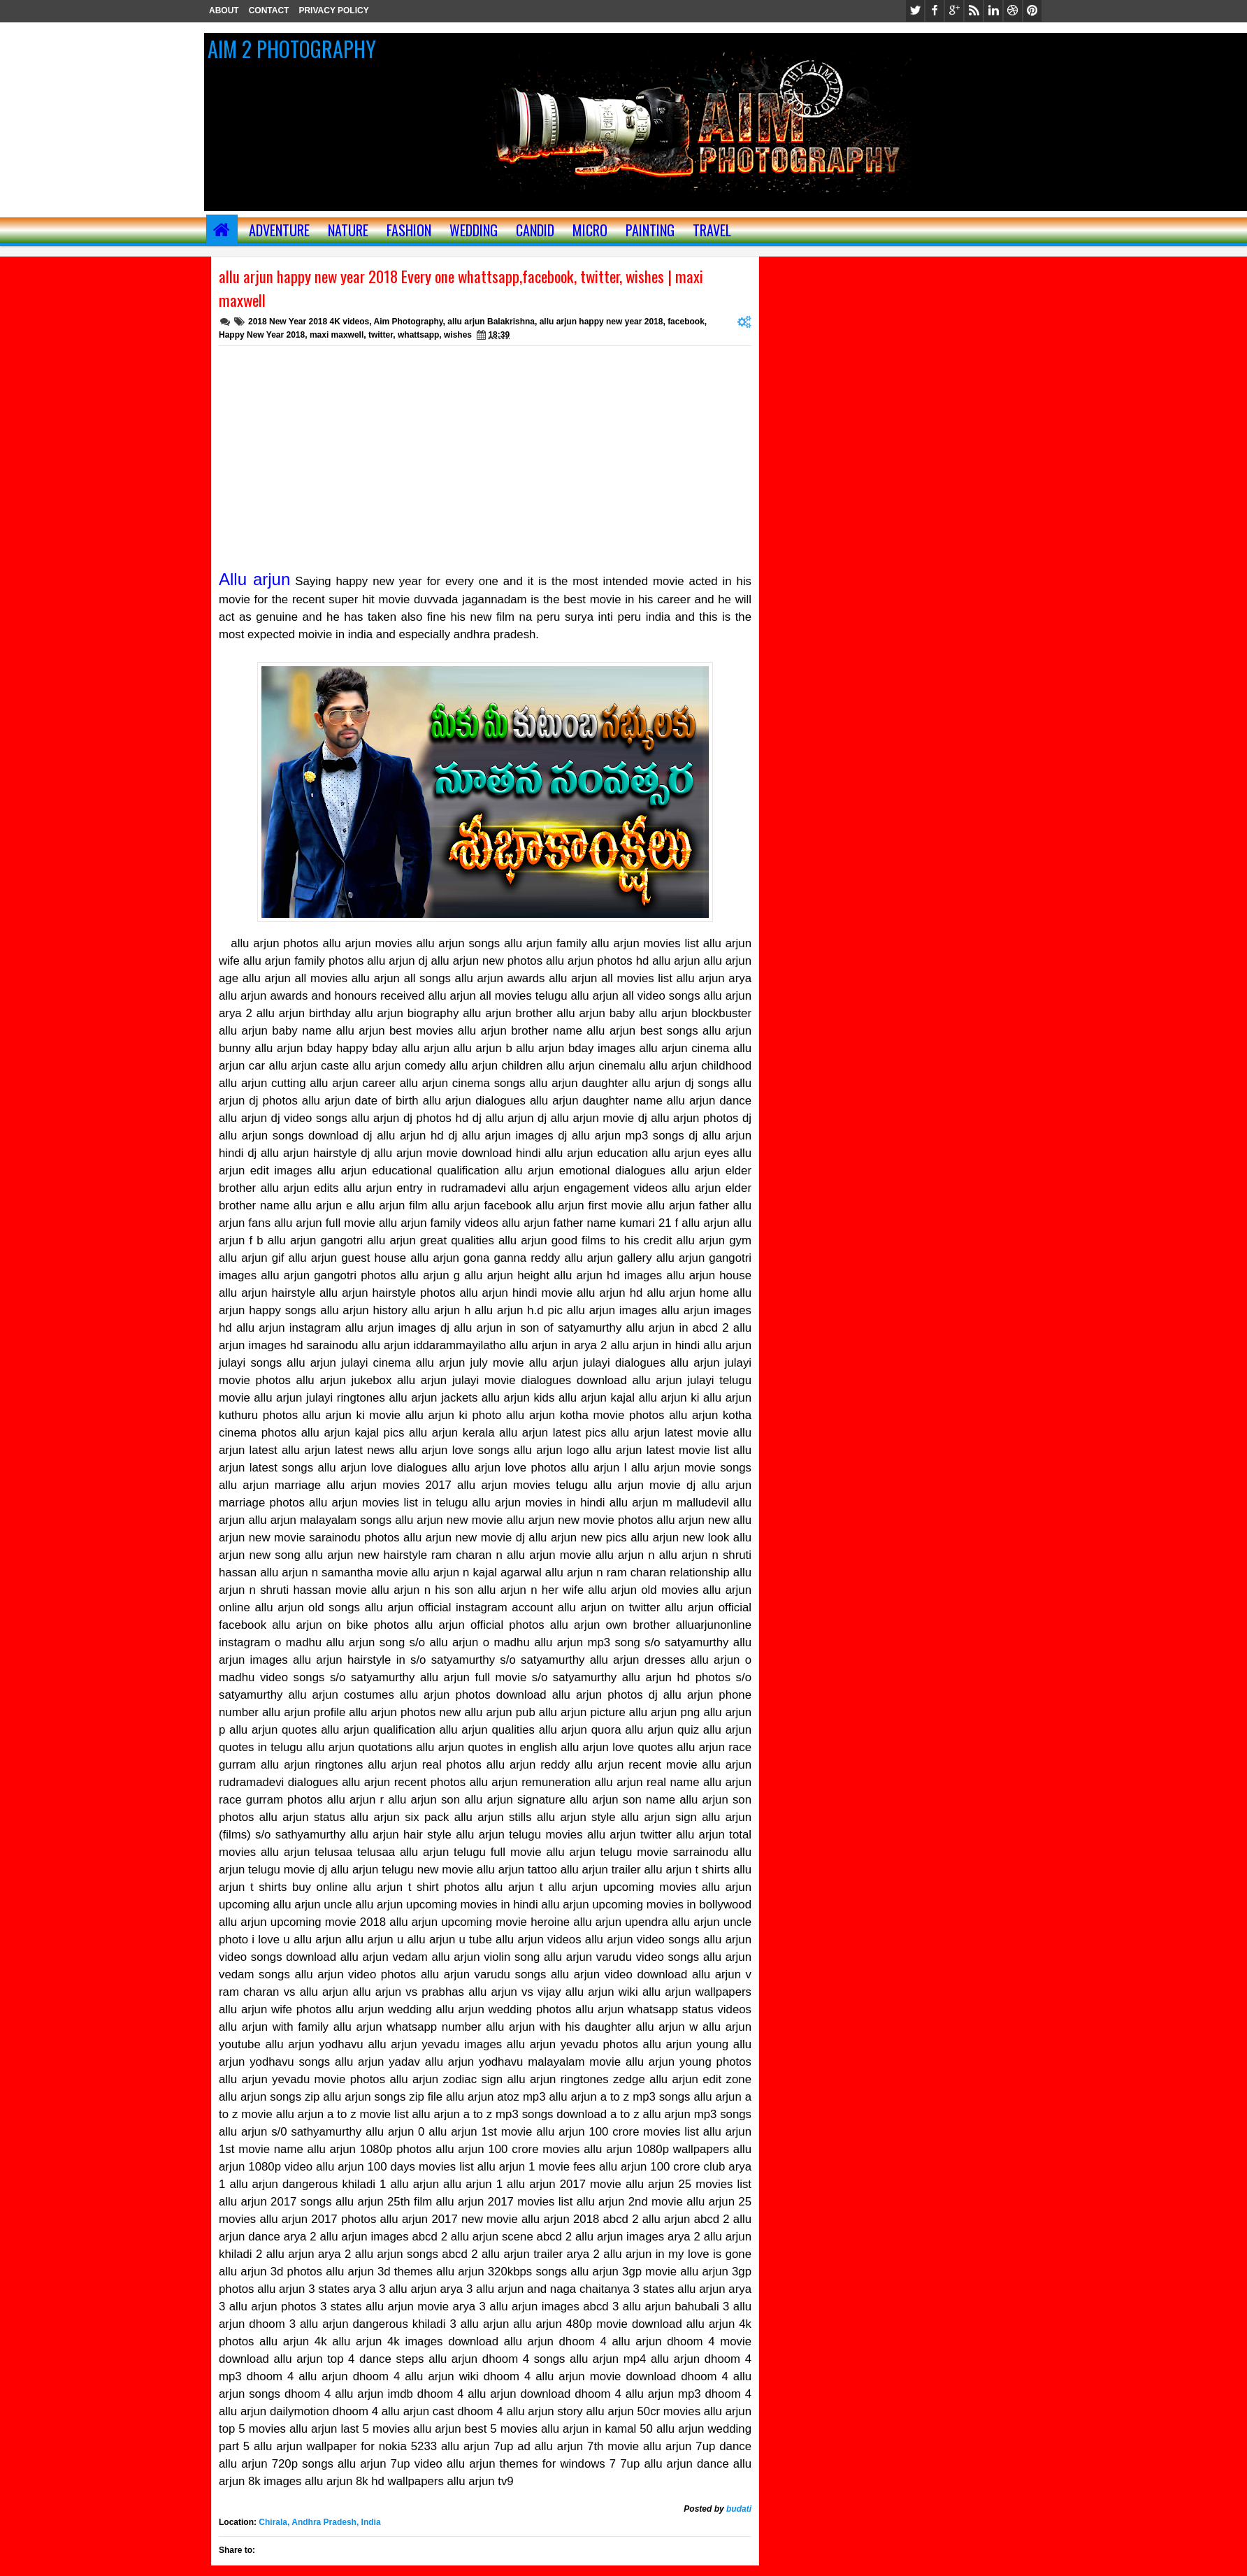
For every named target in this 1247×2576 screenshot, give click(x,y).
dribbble (1013, 11)
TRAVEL (712, 230)
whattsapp (418, 335)
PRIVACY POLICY (333, 10)
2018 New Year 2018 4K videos (308, 321)
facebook (934, 11)
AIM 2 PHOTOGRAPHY (292, 48)
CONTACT (269, 10)
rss (974, 11)
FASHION (409, 230)
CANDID (535, 230)
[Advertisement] (485, 451)
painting (650, 230)
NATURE (348, 230)
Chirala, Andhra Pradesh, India (319, 2522)
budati (738, 2509)
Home (222, 230)
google (954, 11)
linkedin (993, 11)
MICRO (589, 230)
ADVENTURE (279, 230)
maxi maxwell (336, 335)
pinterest (1032, 11)
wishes (458, 335)
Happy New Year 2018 (262, 335)
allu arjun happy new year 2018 (601, 321)
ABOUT (224, 10)
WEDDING (473, 230)
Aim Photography (407, 321)
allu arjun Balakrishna (491, 321)
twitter (915, 11)
